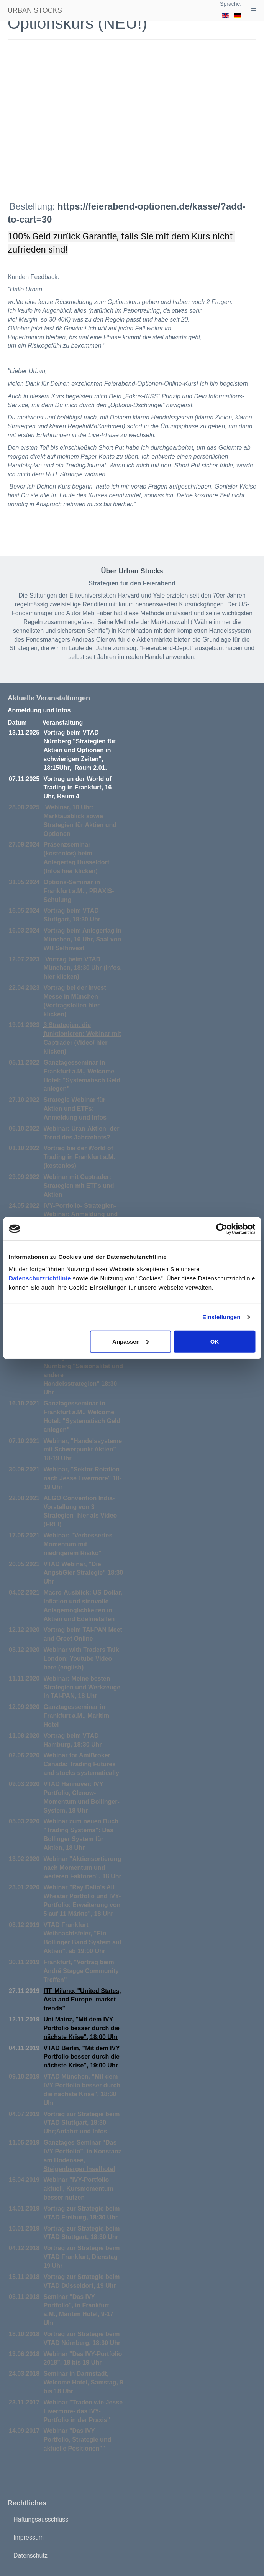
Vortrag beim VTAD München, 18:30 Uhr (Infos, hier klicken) (83, 968)
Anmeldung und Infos (39, 710)
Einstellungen (221, 1317)
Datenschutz (30, 2555)
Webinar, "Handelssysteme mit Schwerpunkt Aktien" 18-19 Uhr (83, 1450)
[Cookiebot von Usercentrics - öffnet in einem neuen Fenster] (221, 1229)
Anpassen (130, 1341)
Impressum (28, 2537)
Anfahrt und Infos (81, 2131)
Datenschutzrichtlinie (40, 1278)
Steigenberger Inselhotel (79, 2169)
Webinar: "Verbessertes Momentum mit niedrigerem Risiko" (78, 1544)
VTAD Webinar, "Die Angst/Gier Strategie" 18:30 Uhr (83, 1573)
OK (214, 1341)
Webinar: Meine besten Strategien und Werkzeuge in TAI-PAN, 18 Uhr (82, 1687)
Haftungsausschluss (40, 2519)
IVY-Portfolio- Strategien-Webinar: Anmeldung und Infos (81, 1214)
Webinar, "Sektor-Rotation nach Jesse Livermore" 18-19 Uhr (82, 1478)
